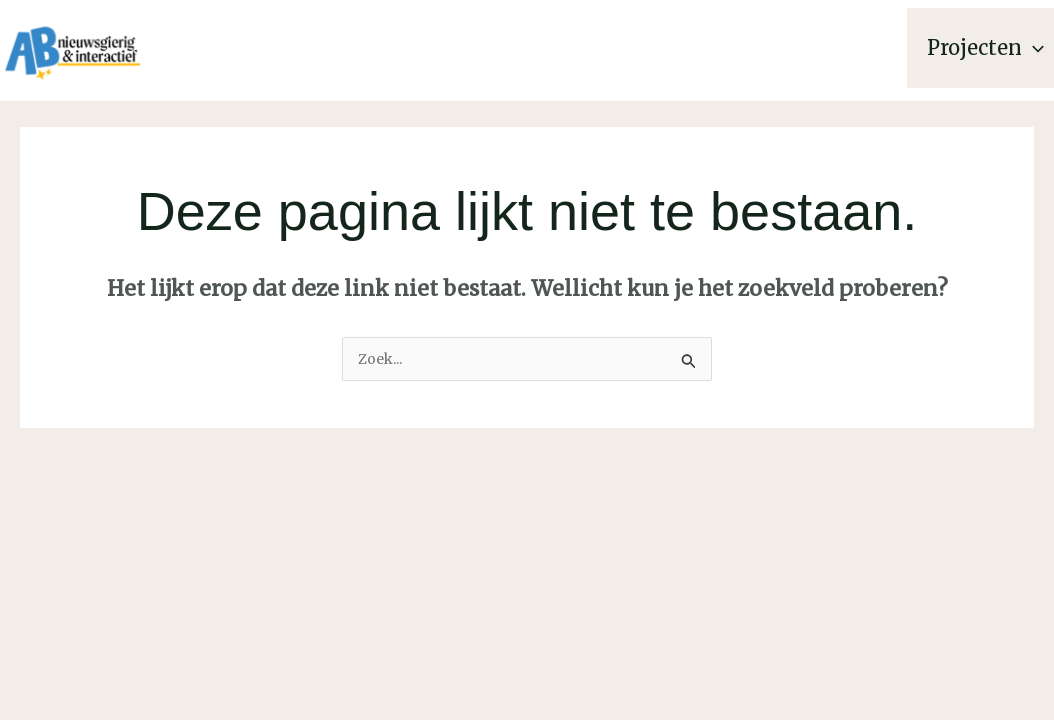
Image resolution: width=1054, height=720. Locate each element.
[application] (1033, 48)
